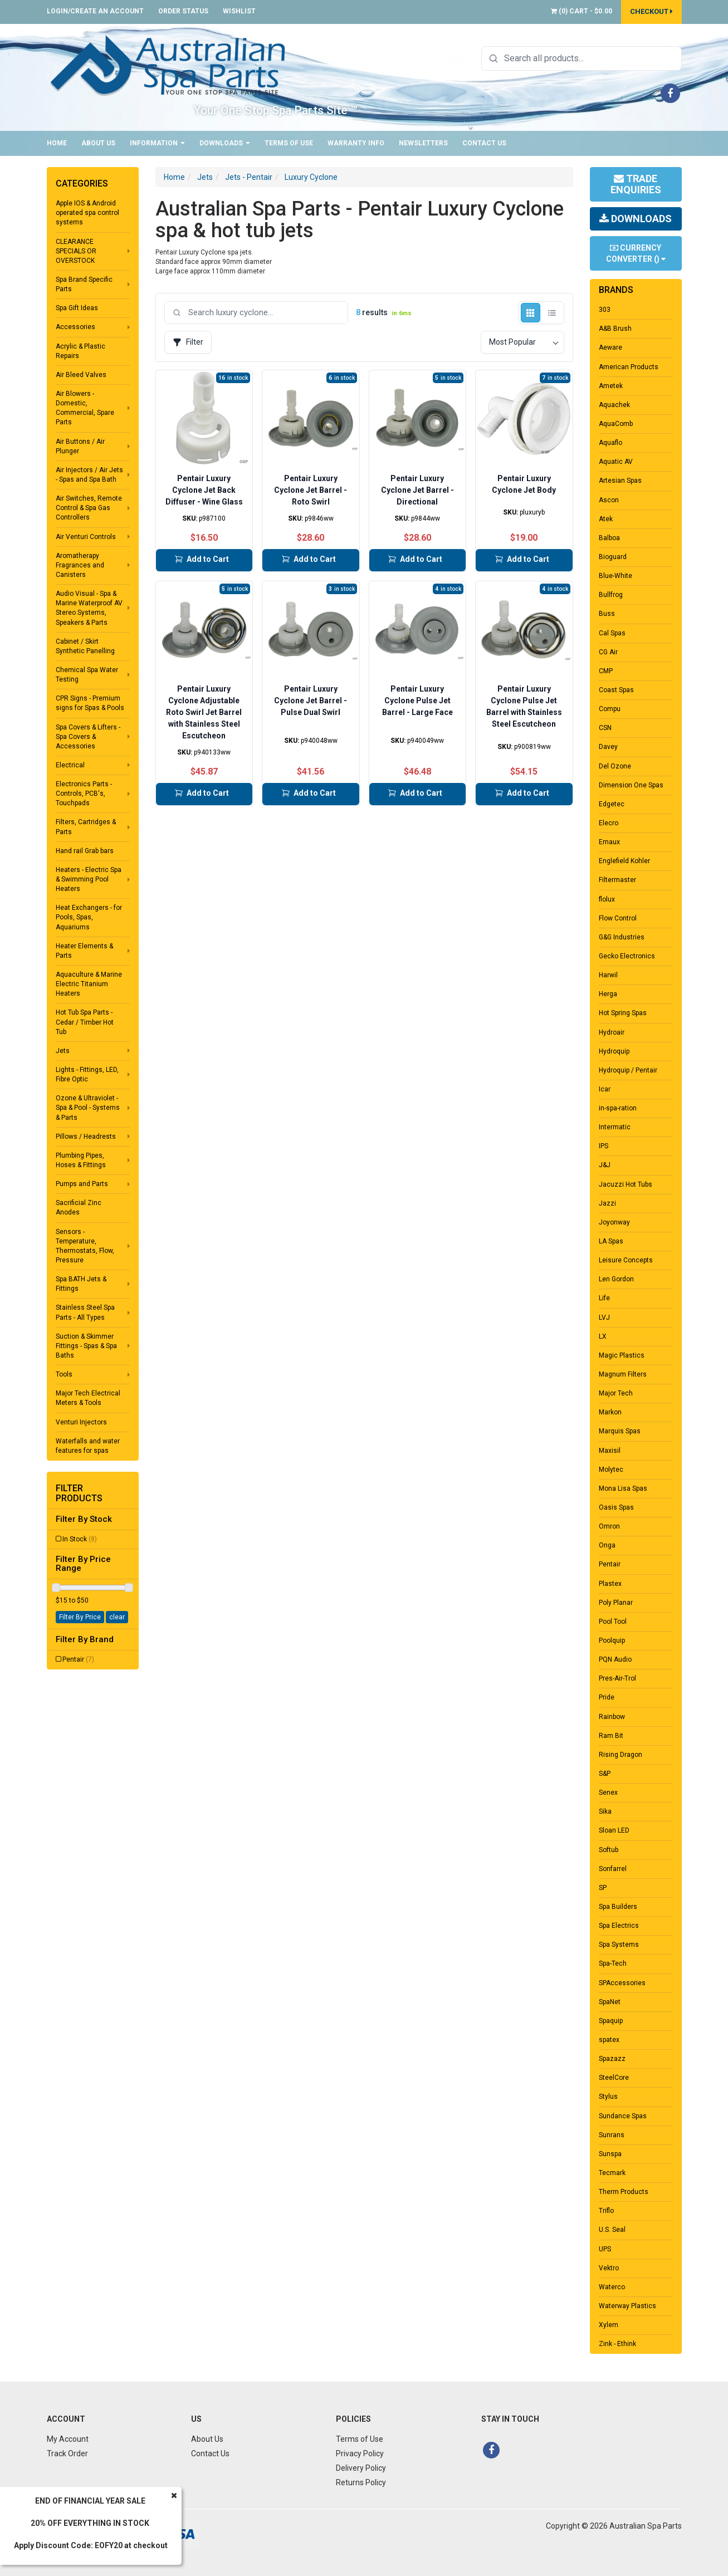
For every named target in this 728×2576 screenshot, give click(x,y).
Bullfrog (611, 595)
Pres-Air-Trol (617, 1678)
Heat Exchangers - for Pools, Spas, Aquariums (89, 917)
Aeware (610, 347)
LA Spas (611, 1241)
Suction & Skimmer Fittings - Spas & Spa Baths (86, 1346)
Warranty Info (356, 143)
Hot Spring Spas (623, 1013)
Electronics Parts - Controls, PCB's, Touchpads (84, 793)
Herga (608, 994)
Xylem (608, 2325)
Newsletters (423, 143)
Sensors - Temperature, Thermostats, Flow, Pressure (85, 1246)
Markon (610, 1412)
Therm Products (623, 2192)
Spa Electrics (619, 1925)
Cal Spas (612, 633)
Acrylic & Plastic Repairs (80, 351)
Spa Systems (619, 1944)
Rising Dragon (620, 1755)
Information (157, 143)
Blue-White (615, 576)
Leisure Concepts (626, 1260)
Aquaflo (610, 443)
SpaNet (609, 2002)
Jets (63, 1051)
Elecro (608, 823)
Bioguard (613, 557)
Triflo (606, 2211)
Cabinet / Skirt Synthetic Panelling (85, 646)
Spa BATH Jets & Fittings (81, 1283)
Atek (606, 519)
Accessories (75, 327)
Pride (606, 1697)
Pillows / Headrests (86, 1136)
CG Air (608, 652)
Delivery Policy (361, 2468)
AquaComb (616, 424)
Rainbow (612, 1717)
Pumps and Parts (82, 1184)
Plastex (610, 1584)
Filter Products (79, 1493)
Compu (609, 709)
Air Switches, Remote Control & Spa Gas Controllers (89, 507)
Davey (608, 747)
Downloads (224, 143)
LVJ (604, 1317)
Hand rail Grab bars (85, 851)
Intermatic (615, 1127)
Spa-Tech (613, 1963)
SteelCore (614, 2078)
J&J (604, 1165)
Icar (604, 1089)
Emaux (609, 842)
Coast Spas (616, 690)
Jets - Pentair (248, 177)
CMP (606, 671)
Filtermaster (617, 880)
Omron (609, 1526)
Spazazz (612, 2059)
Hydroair (611, 1032)
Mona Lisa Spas (623, 1488)
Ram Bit (611, 1736)
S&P (604, 1773)
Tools (64, 1374)
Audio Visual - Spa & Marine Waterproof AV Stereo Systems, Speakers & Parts (89, 608)
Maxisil (609, 1450)
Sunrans (611, 2135)
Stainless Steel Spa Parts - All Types (85, 1312)
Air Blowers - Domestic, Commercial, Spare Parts (85, 408)
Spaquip (611, 2021)
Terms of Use (289, 143)
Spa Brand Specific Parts (84, 284)
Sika (605, 1811)
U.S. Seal (612, 2230)
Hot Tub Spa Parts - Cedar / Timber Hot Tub (85, 1021)
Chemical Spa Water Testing (87, 674)
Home (57, 143)
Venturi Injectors (81, 1422)
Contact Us (484, 143)
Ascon (609, 500)
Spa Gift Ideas (77, 308)
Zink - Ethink (617, 2344)
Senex (608, 1792)
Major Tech (616, 1393)
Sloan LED (614, 1830)
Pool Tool (613, 1621)
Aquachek (614, 405)
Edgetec (611, 804)
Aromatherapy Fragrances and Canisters (80, 565)
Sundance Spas (623, 2116)
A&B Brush (615, 328)
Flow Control (618, 918)
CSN (605, 728)
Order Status (183, 11)
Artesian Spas (620, 480)
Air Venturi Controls (86, 537)
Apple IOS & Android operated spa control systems (87, 212)
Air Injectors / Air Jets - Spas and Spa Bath (89, 474)
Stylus (608, 2096)
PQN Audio (615, 1659)
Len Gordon (616, 1279)
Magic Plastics (621, 1355)
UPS (605, 2249)
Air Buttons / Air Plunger (80, 446)
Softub (608, 1850)
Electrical (70, 765)
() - (581, 11)
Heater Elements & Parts (84, 950)
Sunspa (610, 2154)
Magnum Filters (623, 1374)
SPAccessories (622, 1983)
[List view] (552, 312)
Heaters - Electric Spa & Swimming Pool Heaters (88, 879)
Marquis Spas (620, 1431)
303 (604, 310)
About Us (98, 143)
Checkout (651, 11)
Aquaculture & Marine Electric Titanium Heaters (89, 984)
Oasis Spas (616, 1507)
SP (603, 1888)
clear (117, 1617)
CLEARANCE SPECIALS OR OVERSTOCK (76, 251)
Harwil (608, 975)
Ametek (611, 386)
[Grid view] (530, 312)
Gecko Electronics (627, 956)
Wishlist (239, 11)
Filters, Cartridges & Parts (86, 826)
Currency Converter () (636, 253)
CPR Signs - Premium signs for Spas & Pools (90, 703)
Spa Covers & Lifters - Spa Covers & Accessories (88, 736)
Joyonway (614, 1222)
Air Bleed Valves (81, 375)
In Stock (79, 1539)
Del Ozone (615, 766)
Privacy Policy (360, 2453)
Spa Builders (618, 1907)
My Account (68, 2439)
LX (603, 1336)
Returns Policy (361, 2482)
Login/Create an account (95, 11)
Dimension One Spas (631, 785)
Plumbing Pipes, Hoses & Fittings (81, 1160)
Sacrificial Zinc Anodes (78, 1207)
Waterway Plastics (627, 2306)
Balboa (609, 538)
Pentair (78, 1659)
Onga (607, 1545)
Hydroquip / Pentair (628, 1070)
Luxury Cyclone (311, 177)
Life (604, 1298)
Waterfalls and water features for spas (88, 1445)
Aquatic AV (616, 462)
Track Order (67, 2453)
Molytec (611, 1469)
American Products (628, 367)
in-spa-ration (618, 1108)
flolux (607, 899)
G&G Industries (621, 937)
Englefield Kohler (624, 861)
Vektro (609, 2268)
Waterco (612, 2287)
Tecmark (612, 2173)
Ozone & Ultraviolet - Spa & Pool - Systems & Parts (88, 1107)
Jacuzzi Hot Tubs (625, 1184)
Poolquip (612, 1640)
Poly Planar (616, 1603)
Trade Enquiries (635, 184)
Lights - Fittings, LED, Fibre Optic (87, 1074)
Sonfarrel (613, 1869)
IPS (603, 1146)
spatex (609, 2040)
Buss (607, 614)
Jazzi (607, 1203)
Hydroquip (614, 1051)
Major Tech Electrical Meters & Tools (88, 1398)
